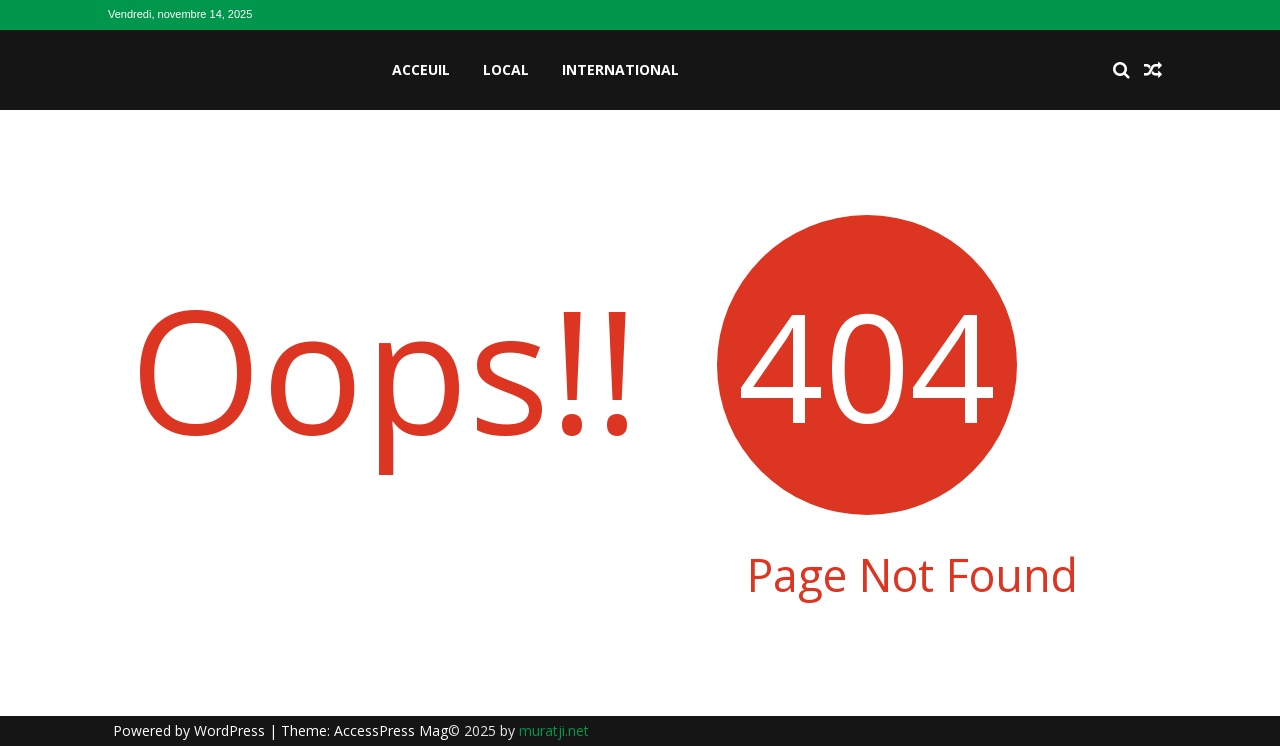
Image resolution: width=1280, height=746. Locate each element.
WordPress (231, 730)
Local (506, 69)
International (620, 69)
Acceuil (421, 69)
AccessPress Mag (391, 730)
